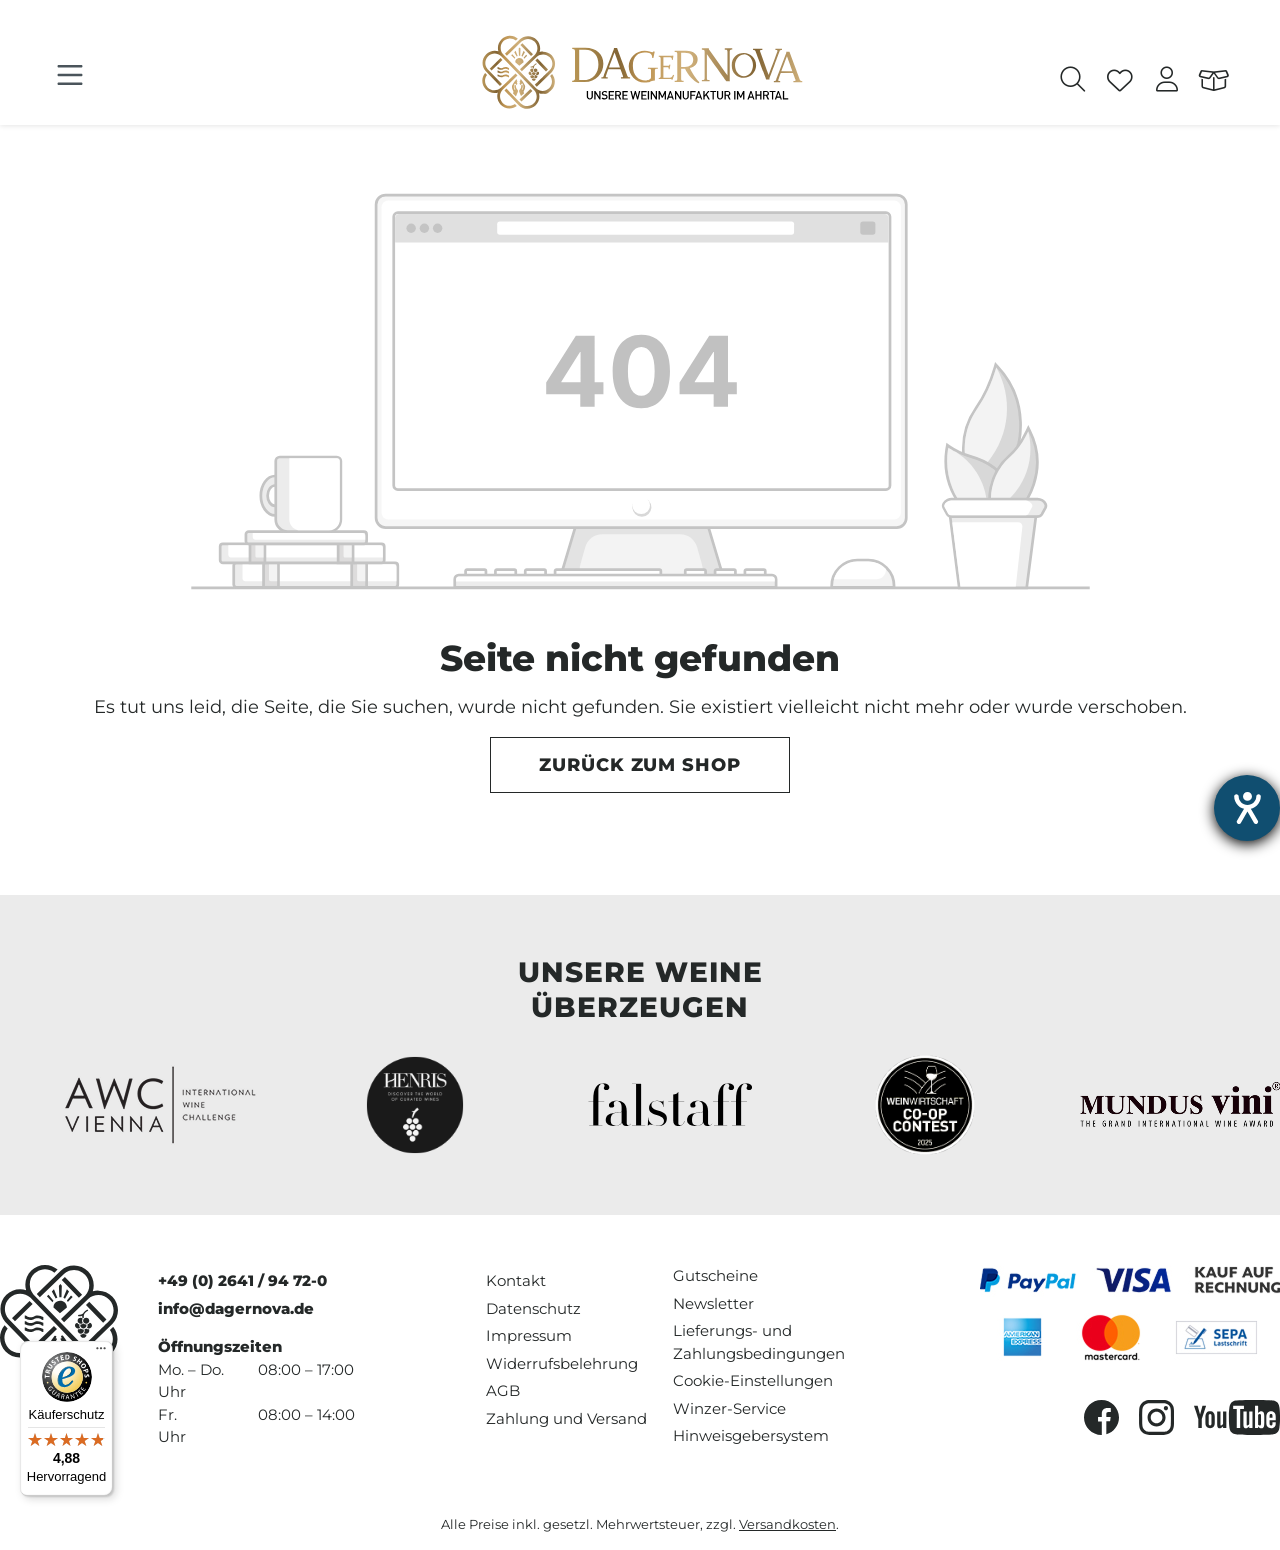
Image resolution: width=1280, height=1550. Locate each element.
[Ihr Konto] (1167, 82)
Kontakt (516, 1280)
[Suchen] (1073, 82)
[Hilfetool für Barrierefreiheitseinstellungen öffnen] (1247, 808)
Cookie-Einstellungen (753, 1380)
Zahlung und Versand (566, 1418)
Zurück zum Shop (640, 765)
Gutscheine (715, 1275)
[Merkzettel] (1120, 82)
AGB (503, 1390)
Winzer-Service (729, 1408)
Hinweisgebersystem (751, 1435)
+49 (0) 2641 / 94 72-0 (242, 1280)
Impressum (529, 1335)
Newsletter (713, 1303)
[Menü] (70, 75)
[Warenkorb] (1214, 82)
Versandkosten (787, 1524)
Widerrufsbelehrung (562, 1363)
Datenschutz (533, 1308)
